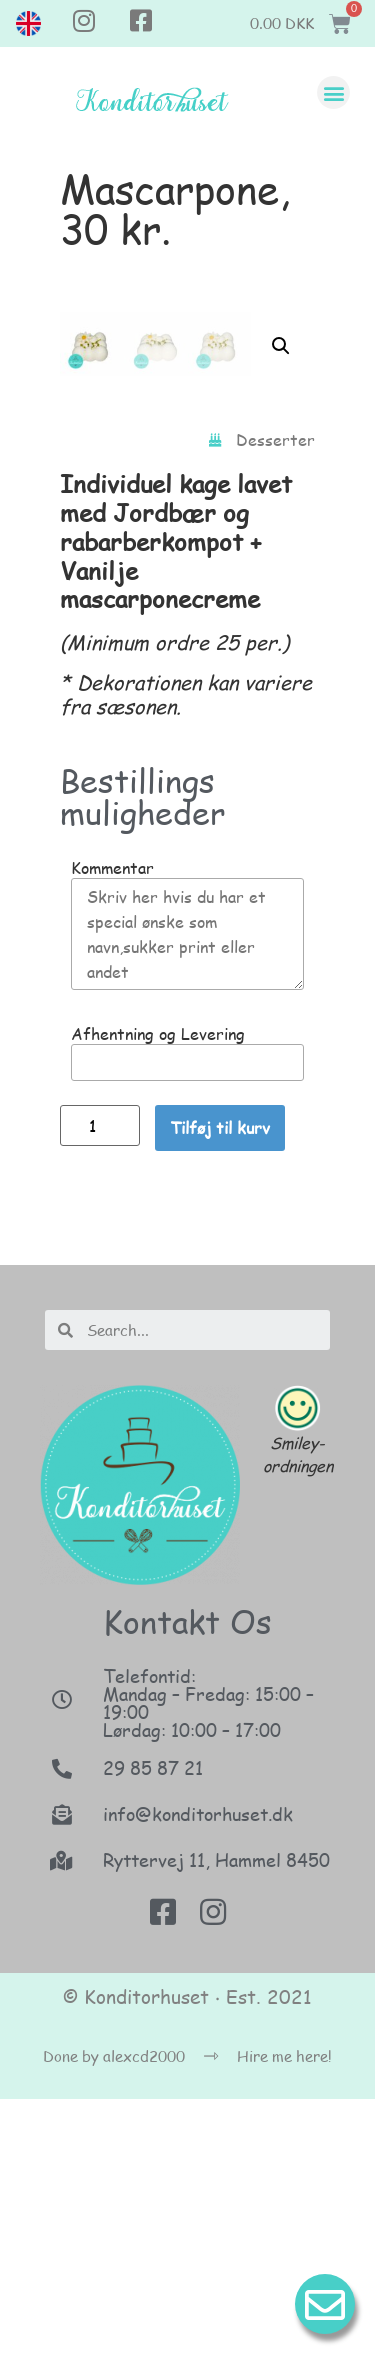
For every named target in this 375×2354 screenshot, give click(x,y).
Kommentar (112, 1123)
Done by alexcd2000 (114, 2311)
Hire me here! (284, 2311)
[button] (333, 92)
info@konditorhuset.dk (198, 2069)
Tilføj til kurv (220, 1382)
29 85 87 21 (153, 2023)
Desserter (275, 694)
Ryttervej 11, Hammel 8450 (216, 2115)
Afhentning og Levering (158, 1289)
